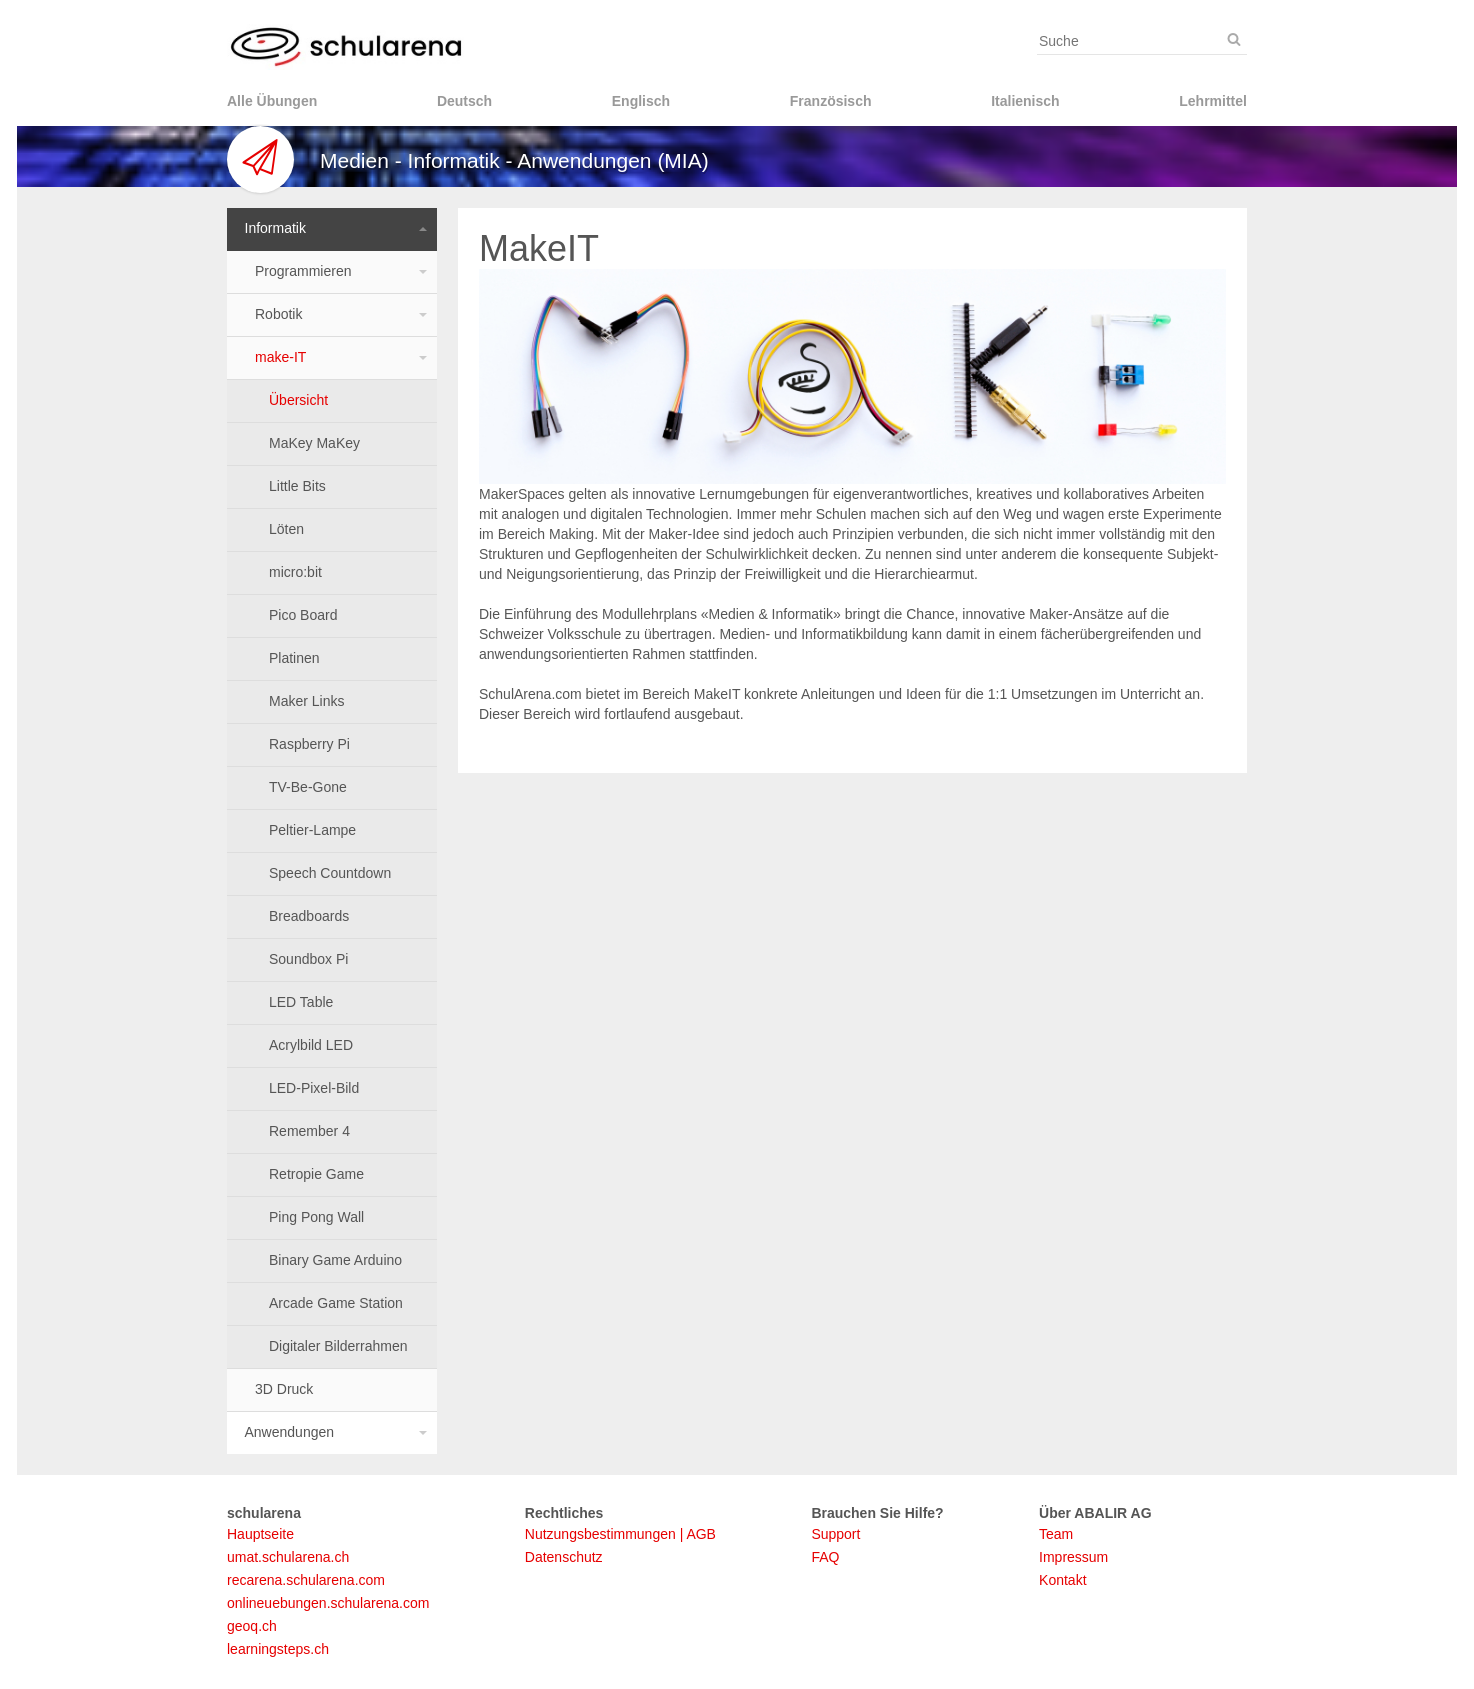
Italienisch (1025, 101)
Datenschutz (564, 1557)
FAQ (825, 1557)
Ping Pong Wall (316, 1217)
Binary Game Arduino (335, 1260)
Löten (286, 529)
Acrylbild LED (311, 1045)
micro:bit (295, 572)
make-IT (280, 357)
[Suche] (1234, 40)
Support (835, 1534)
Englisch (641, 101)
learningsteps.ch (278, 1649)
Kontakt (1062, 1580)
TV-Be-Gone (308, 787)
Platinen (294, 658)
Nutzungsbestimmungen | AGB (620, 1534)
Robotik (278, 314)
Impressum (1073, 1557)
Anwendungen (290, 1432)
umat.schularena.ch (288, 1557)
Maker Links (306, 701)
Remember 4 (309, 1131)
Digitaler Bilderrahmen (338, 1346)
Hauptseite (260, 1534)
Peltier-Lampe (312, 830)
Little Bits (297, 486)
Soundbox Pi (308, 959)
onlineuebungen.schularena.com (328, 1603)
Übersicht (298, 400)
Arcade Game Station (336, 1303)
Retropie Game (316, 1174)
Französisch (831, 101)
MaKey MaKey (314, 443)
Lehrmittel (1213, 101)
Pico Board (303, 615)
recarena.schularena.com (306, 1580)
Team (1056, 1534)
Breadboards (309, 916)
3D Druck (284, 1389)
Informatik (275, 228)
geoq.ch (252, 1626)
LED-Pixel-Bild (314, 1088)
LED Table (301, 1002)
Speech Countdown (330, 873)
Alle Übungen (272, 101)
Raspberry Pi (309, 744)
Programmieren (303, 271)
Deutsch (464, 101)
